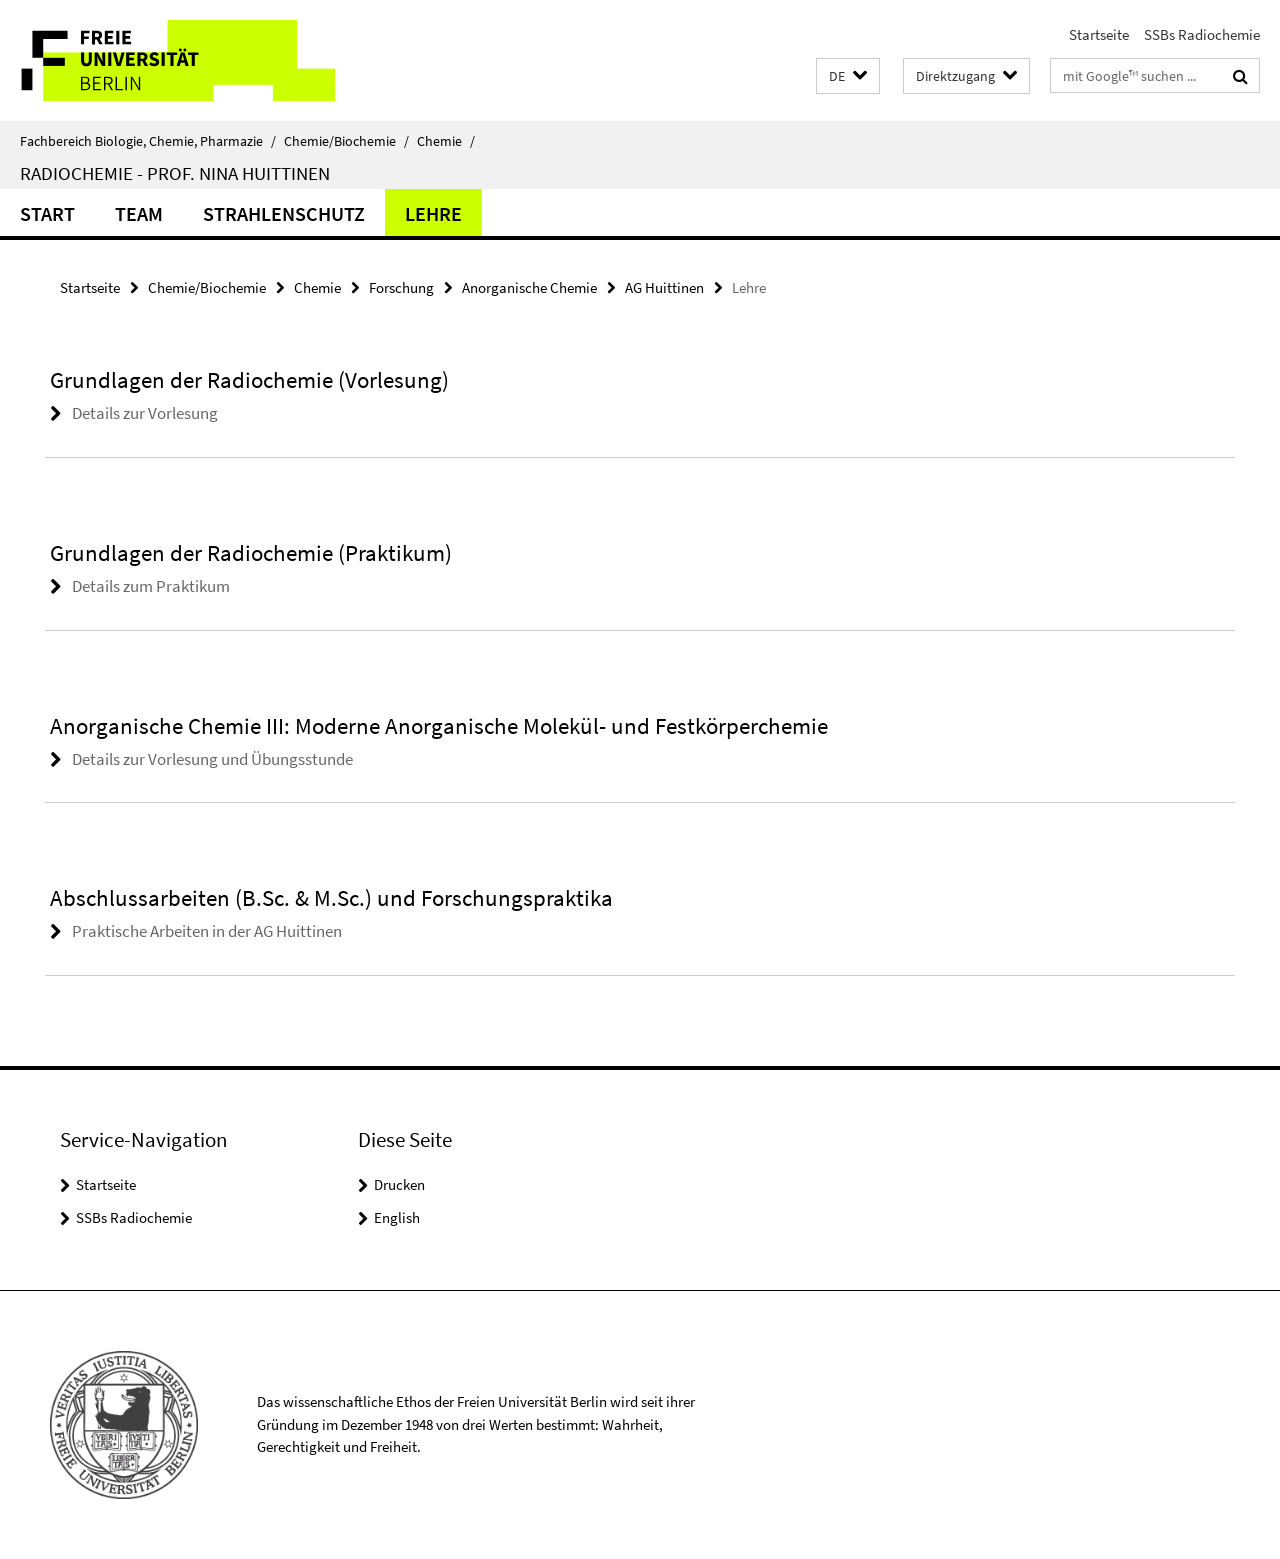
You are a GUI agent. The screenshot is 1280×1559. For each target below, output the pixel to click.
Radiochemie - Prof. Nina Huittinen (175, 173)
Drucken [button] (399, 1184)
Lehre (433, 213)
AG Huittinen (664, 287)
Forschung (401, 287)
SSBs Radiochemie (1202, 34)
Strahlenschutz (284, 213)
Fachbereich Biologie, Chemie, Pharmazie (148, 141)
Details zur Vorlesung (145, 413)
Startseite (1099, 34)
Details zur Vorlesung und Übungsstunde (212, 759)
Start (47, 213)
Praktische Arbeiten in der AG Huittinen (207, 931)
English (397, 1217)
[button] (848, 76)
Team (139, 213)
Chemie (446, 141)
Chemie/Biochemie (346, 141)
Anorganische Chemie (529, 287)
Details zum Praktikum (151, 586)
